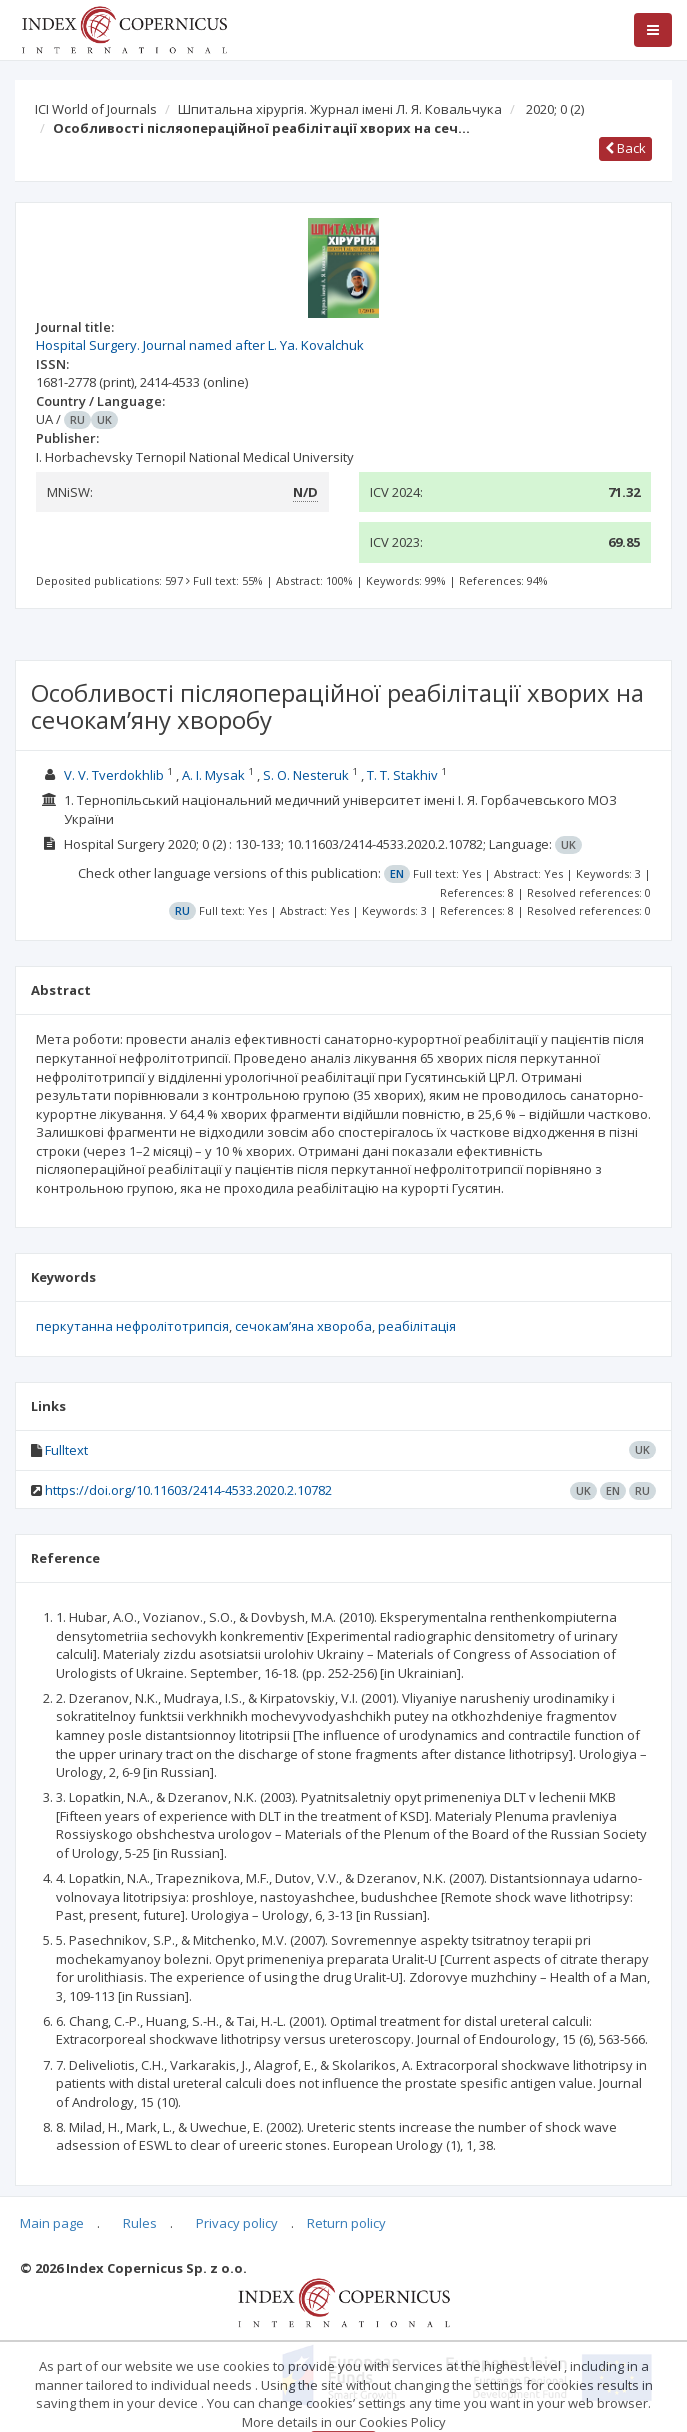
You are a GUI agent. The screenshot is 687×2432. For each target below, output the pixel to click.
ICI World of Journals (96, 109)
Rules (140, 2223)
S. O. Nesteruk (306, 775)
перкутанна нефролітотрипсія (132, 1326)
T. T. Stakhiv (402, 775)
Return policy (346, 2223)
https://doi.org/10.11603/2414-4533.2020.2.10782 (188, 1490)
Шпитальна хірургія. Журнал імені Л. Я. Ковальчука (340, 109)
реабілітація (417, 1326)
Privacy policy (237, 2223)
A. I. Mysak (213, 775)
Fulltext (66, 1450)
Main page (52, 2223)
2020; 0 (555, 109)
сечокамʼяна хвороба (303, 1326)
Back (625, 148)
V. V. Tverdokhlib (114, 775)
